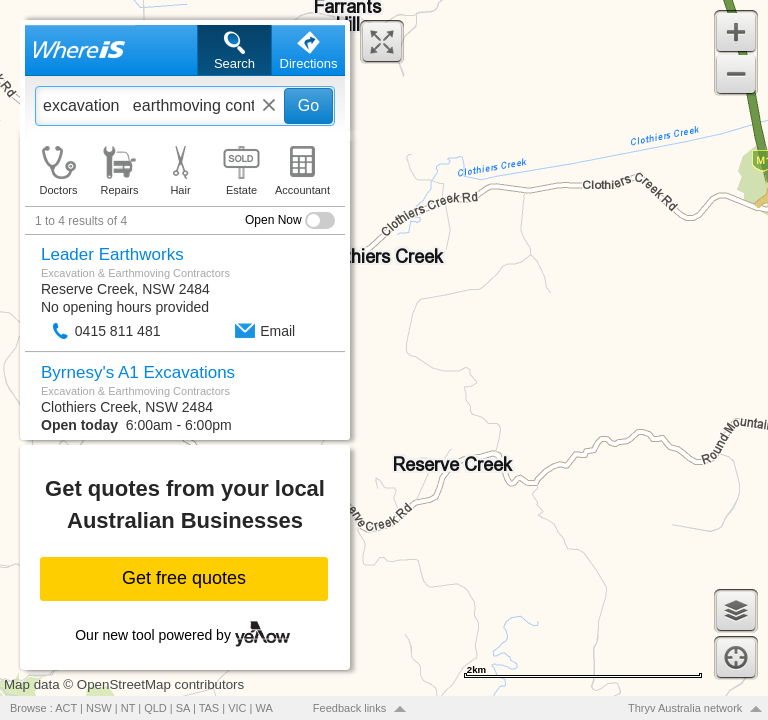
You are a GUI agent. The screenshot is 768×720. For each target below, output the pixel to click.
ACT (66, 708)
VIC (237, 708)
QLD (155, 708)
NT (128, 708)
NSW (99, 708)
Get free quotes (184, 578)
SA (183, 708)
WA (264, 708)
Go (308, 105)
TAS (209, 708)
